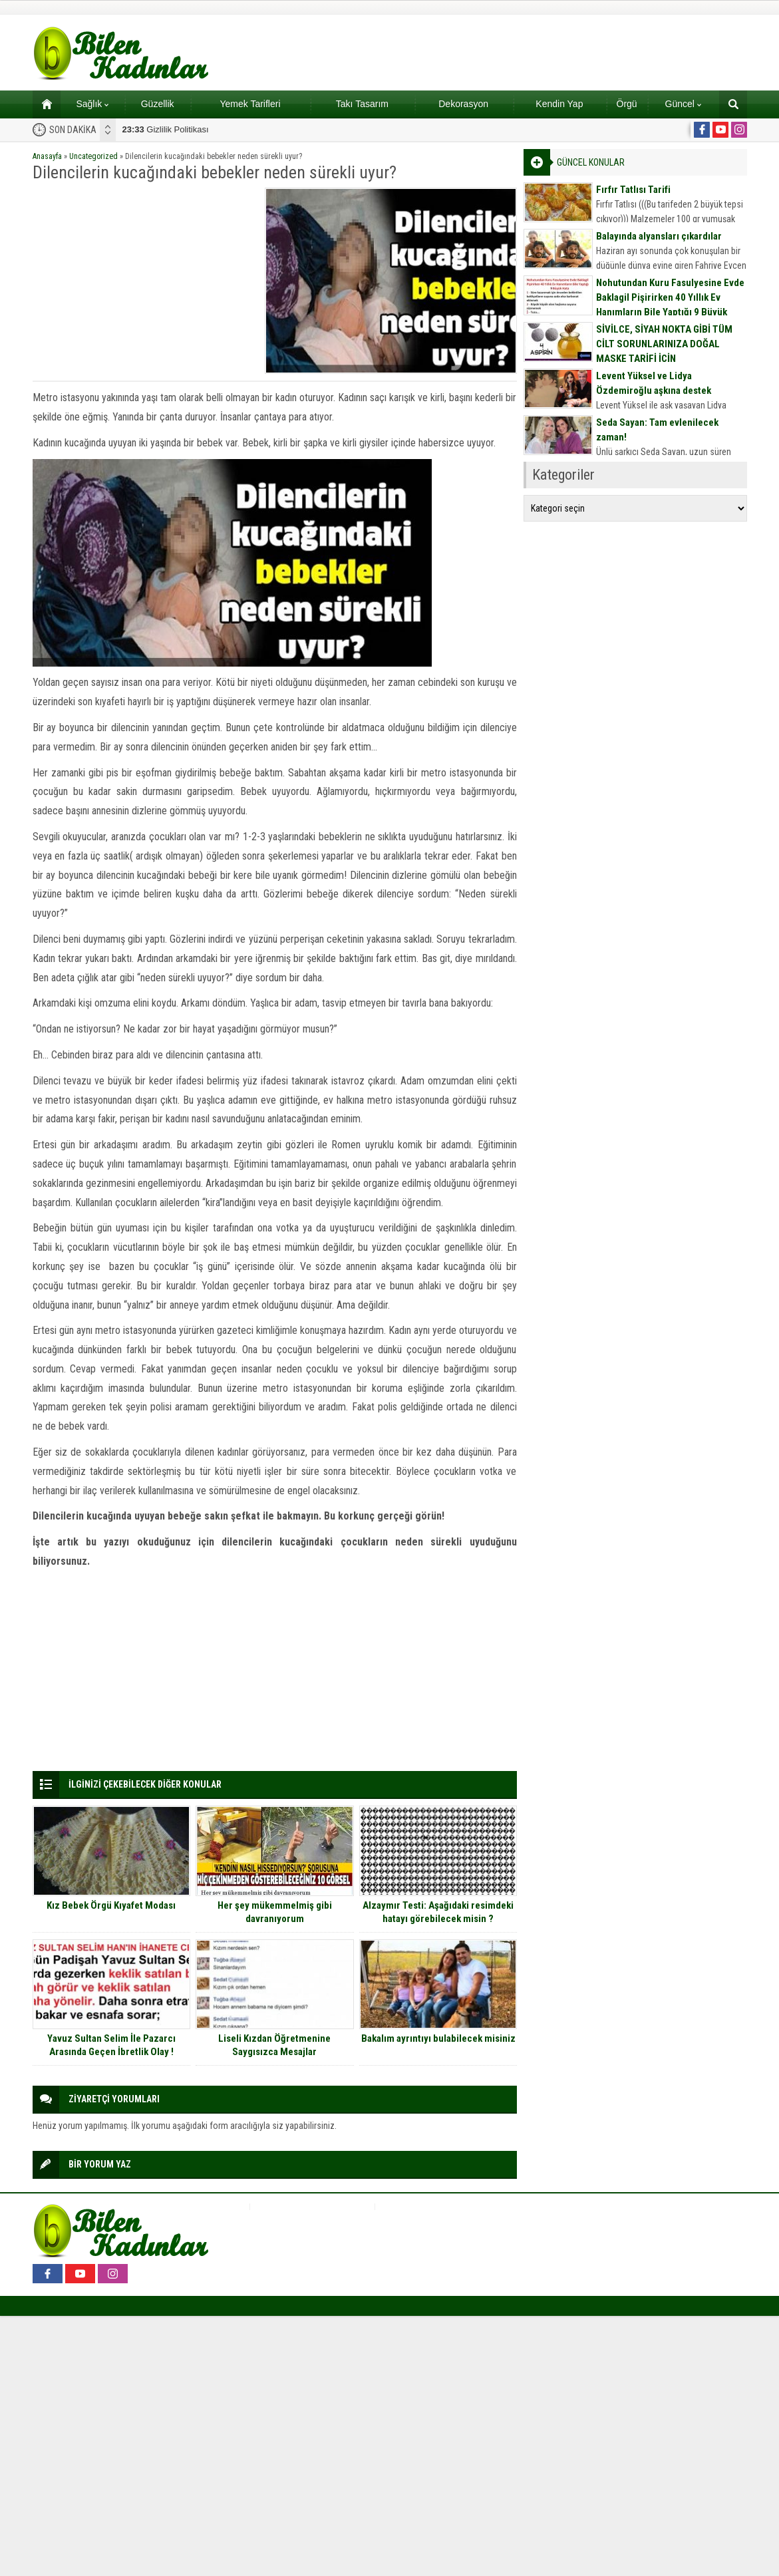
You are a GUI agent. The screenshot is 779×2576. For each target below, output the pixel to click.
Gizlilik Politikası (165, 129)
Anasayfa (47, 156)
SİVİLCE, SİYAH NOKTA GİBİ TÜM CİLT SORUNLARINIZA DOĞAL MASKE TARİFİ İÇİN (664, 344)
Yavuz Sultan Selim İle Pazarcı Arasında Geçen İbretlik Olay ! (111, 2045)
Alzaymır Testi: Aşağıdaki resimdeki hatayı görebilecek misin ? (438, 1912)
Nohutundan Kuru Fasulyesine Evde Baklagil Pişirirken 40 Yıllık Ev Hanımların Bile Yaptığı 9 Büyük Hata (670, 305)
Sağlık (92, 103)
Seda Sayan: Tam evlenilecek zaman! (657, 429)
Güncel (683, 103)
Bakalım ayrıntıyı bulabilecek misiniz (438, 2038)
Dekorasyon (463, 103)
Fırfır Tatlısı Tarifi (633, 190)
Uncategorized (93, 156)
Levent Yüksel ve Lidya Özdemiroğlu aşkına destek (653, 383)
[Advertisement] (144, 281)
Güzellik (157, 103)
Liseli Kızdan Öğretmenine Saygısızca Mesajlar (274, 2045)
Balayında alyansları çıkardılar (659, 236)
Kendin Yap (559, 103)
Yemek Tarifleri (250, 103)
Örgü (627, 103)
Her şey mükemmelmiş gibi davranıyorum (275, 1912)
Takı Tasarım (362, 103)
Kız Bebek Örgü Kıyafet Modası (111, 1905)
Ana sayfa (42, 103)
